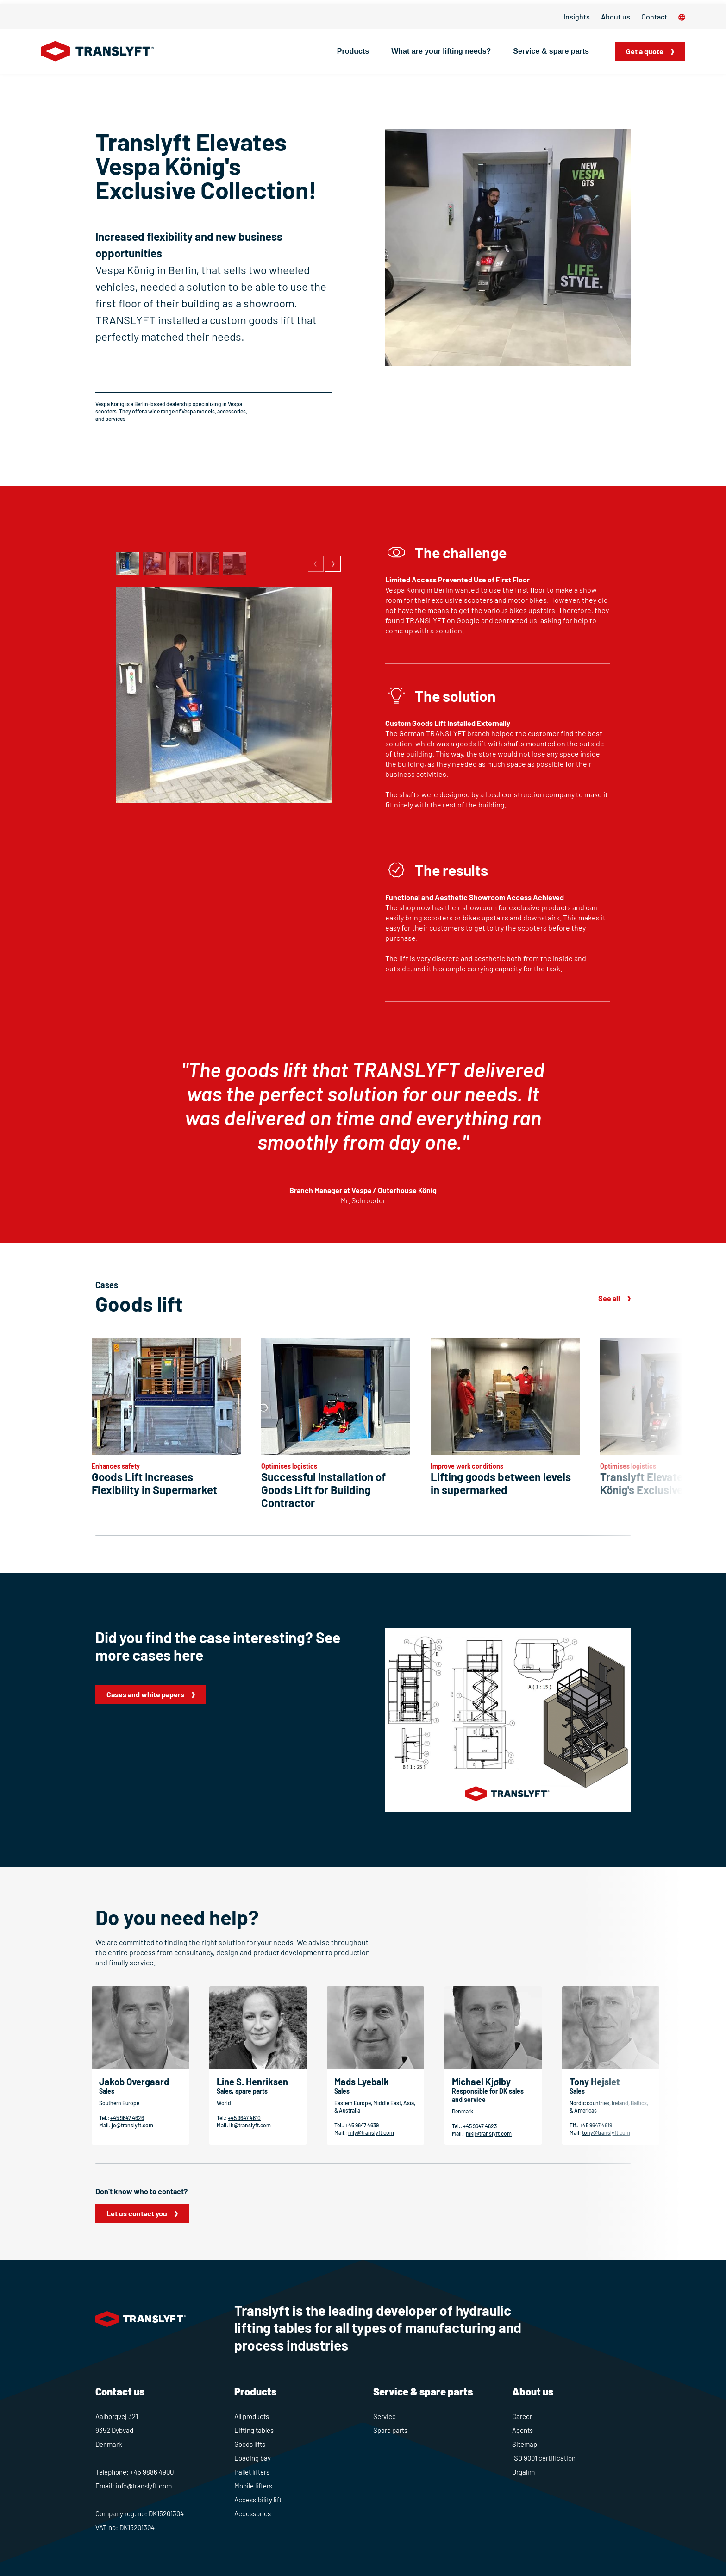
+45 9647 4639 (362, 2125)
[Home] (97, 51)
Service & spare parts (551, 51)
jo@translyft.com (132, 2125)
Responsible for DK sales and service (488, 2095)
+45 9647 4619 (596, 2125)
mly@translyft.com (371, 2132)
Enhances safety (116, 1466)
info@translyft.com (144, 2486)
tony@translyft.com (606, 2132)
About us (615, 16)
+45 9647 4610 (244, 2117)
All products (251, 2416)
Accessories (252, 2513)
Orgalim (523, 2472)
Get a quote (644, 51)
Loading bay (252, 2458)
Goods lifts (249, 2444)
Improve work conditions (467, 1466)
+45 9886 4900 (152, 2472)
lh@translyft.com (250, 2125)
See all (609, 1298)
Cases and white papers (145, 1694)
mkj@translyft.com (489, 2133)
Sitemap (524, 2444)
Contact (654, 16)
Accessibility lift (258, 2499)
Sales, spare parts (242, 2091)
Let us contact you (136, 2213)
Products (353, 51)
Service (384, 2416)
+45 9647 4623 (480, 2126)
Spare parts (390, 2430)
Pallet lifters (251, 2472)
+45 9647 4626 (127, 2117)
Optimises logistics (289, 1466)
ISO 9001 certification (544, 2458)
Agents (522, 2430)
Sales (106, 2091)
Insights (576, 16)
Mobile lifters (253, 2486)
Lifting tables (254, 2430)
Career (522, 2416)
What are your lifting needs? (441, 51)
